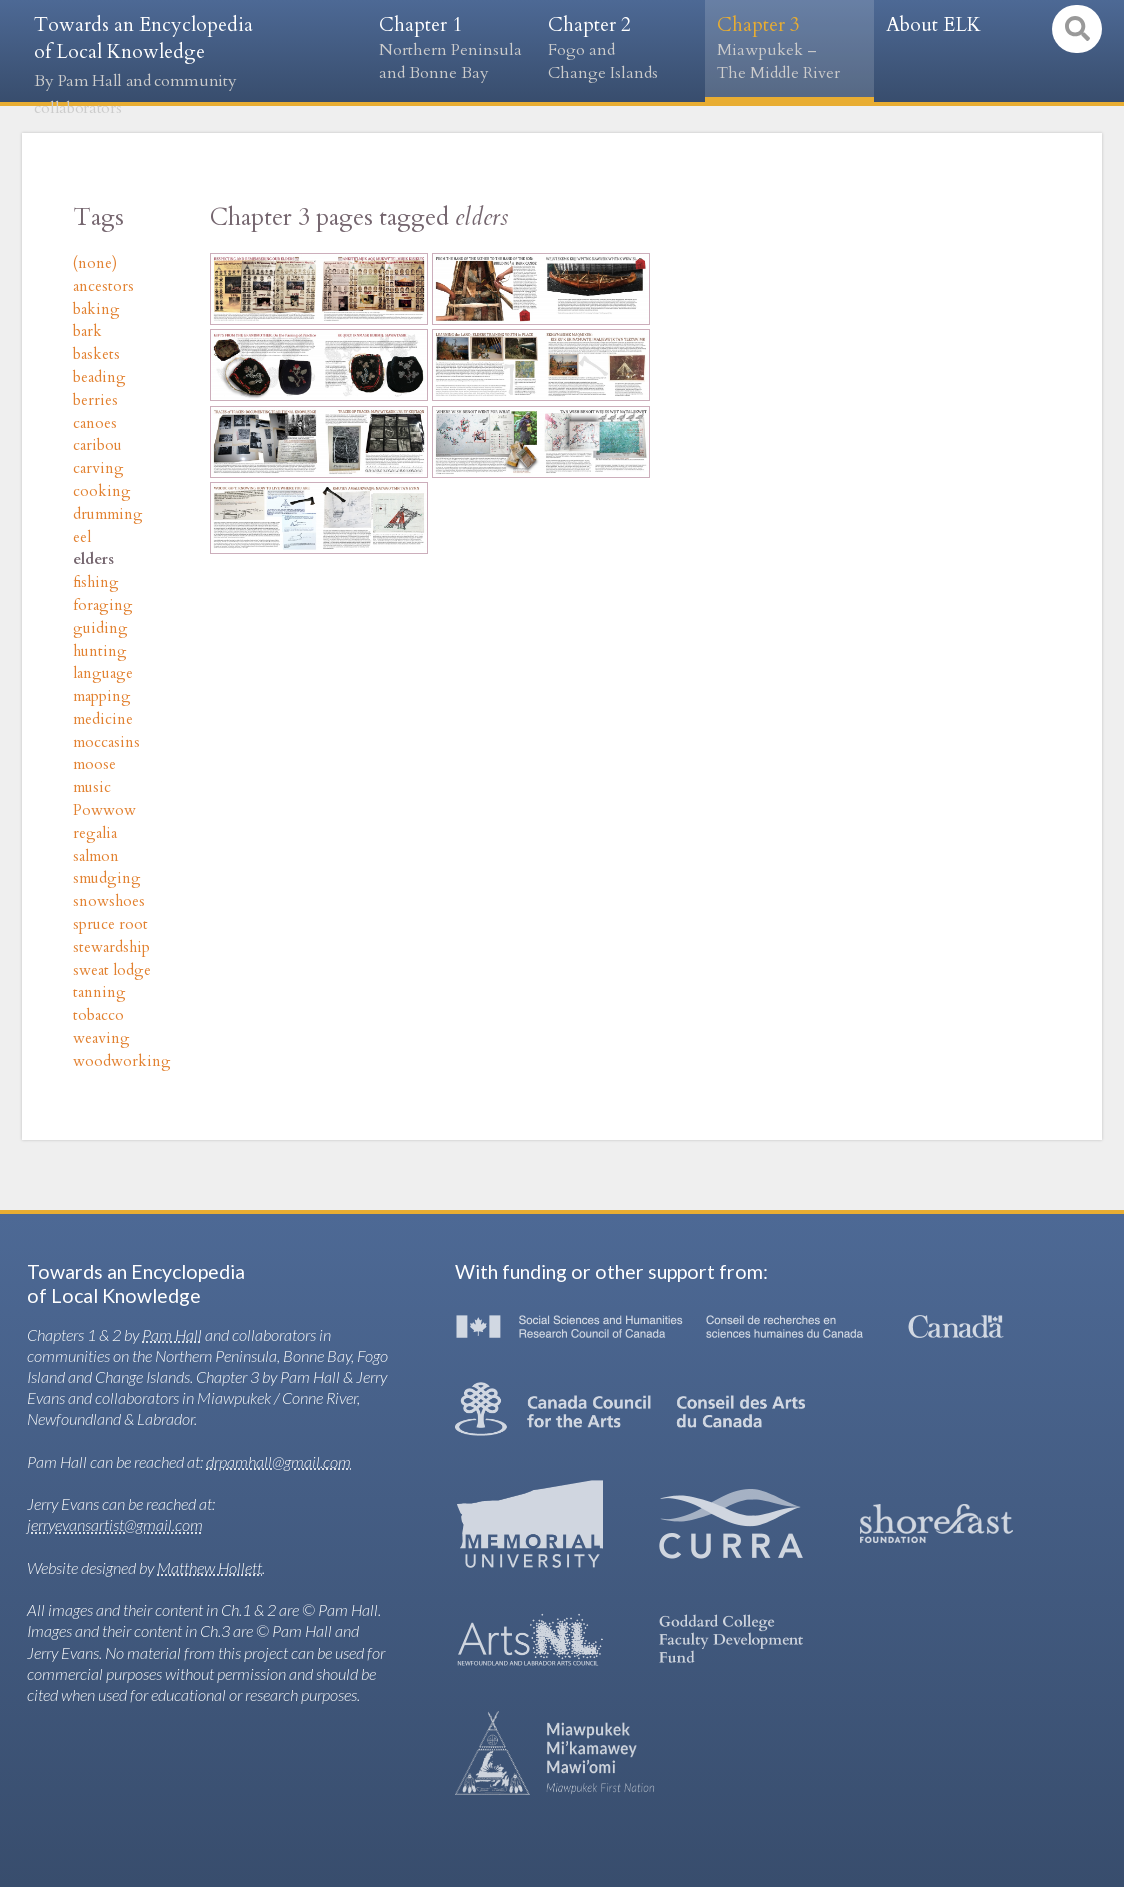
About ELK (933, 25)
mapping (102, 696)
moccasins (106, 742)
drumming (108, 514)
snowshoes (109, 901)
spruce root (110, 924)
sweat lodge (112, 970)
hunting (100, 651)
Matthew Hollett (209, 1567)
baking (96, 309)
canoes (95, 423)
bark (87, 331)
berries (95, 400)
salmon (96, 856)
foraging (103, 605)
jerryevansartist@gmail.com (115, 1524)
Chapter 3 (789, 48)
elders (93, 559)
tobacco (98, 1015)
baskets (96, 354)
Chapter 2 (620, 48)
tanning (99, 992)
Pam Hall (172, 1334)
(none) (95, 263)
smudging (107, 878)
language (103, 673)
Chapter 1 (451, 48)
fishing (96, 582)
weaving (101, 1038)
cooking (102, 491)
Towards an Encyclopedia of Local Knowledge (143, 65)
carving (98, 468)
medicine (103, 719)
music (92, 787)
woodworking (122, 1061)
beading (99, 377)
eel (82, 537)
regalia (95, 833)
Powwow (104, 810)
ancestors (103, 286)
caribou (97, 445)
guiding (100, 628)
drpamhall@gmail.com (278, 1461)
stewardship (111, 947)
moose (94, 764)
